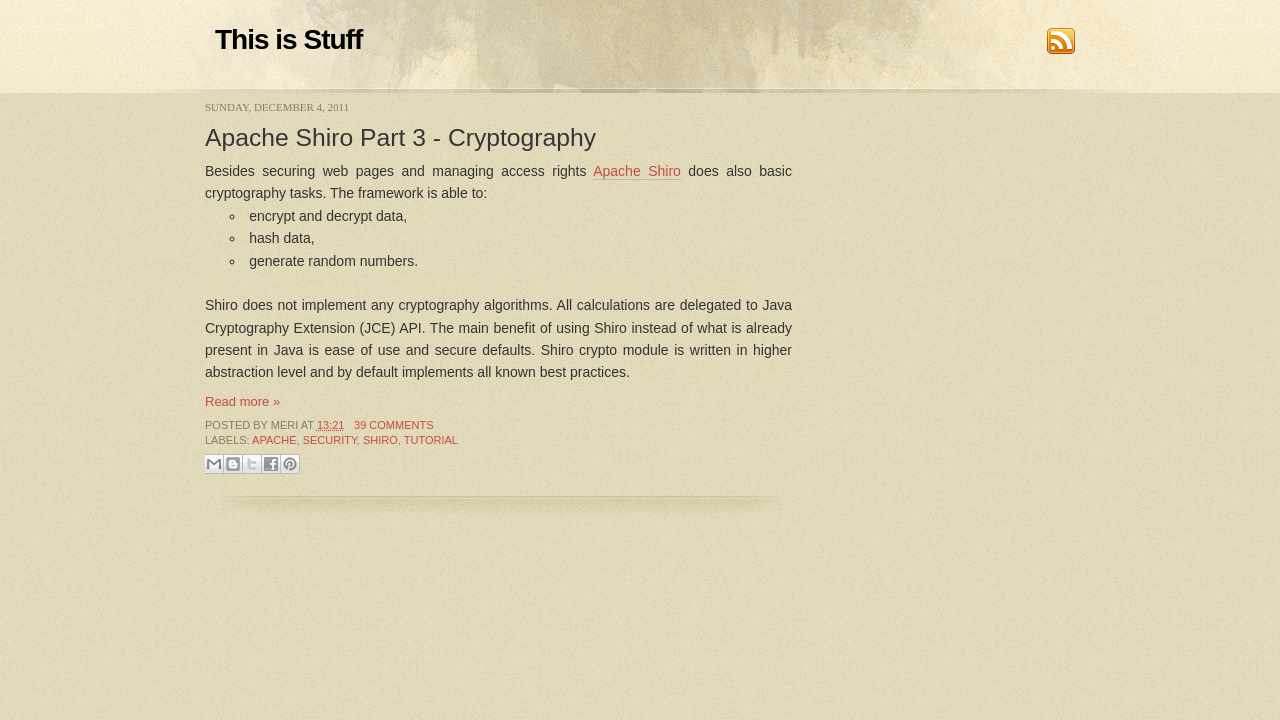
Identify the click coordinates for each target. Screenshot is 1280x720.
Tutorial (431, 440)
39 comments (393, 425)
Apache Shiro (637, 171)
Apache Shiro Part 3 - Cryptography (400, 137)
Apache (274, 440)
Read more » (242, 401)
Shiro (380, 440)
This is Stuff (288, 39)
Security (330, 440)
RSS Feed (1061, 41)
